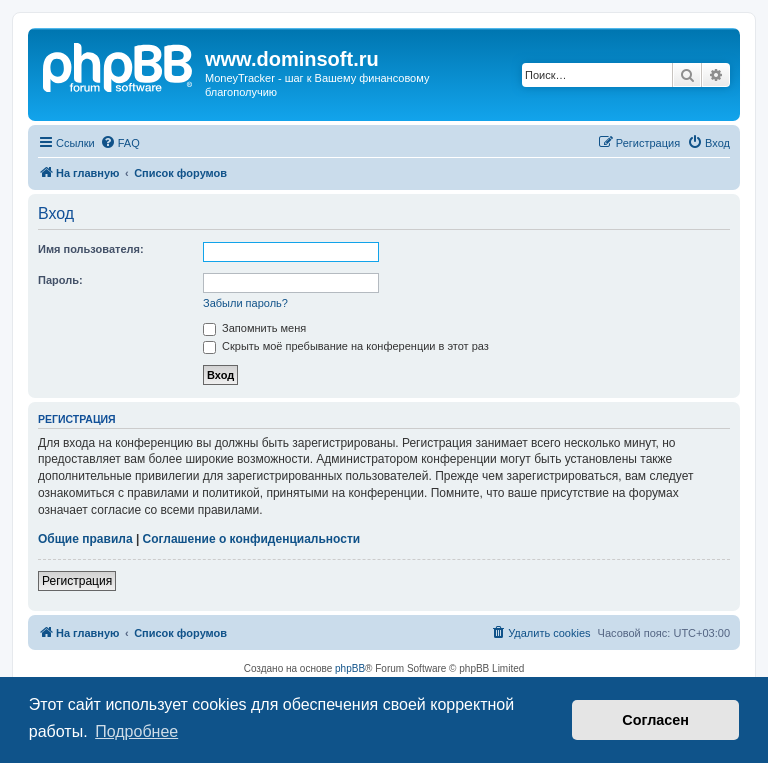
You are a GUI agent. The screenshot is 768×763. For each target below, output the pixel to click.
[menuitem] (120, 143)
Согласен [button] (655, 720)
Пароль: (60, 280)
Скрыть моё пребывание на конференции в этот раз (346, 346)
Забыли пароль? (245, 303)
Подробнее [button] (136, 731)
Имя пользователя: (91, 249)
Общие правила (85, 539)
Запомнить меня (254, 328)
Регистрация (77, 581)
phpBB (350, 668)
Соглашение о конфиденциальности (252, 539)
